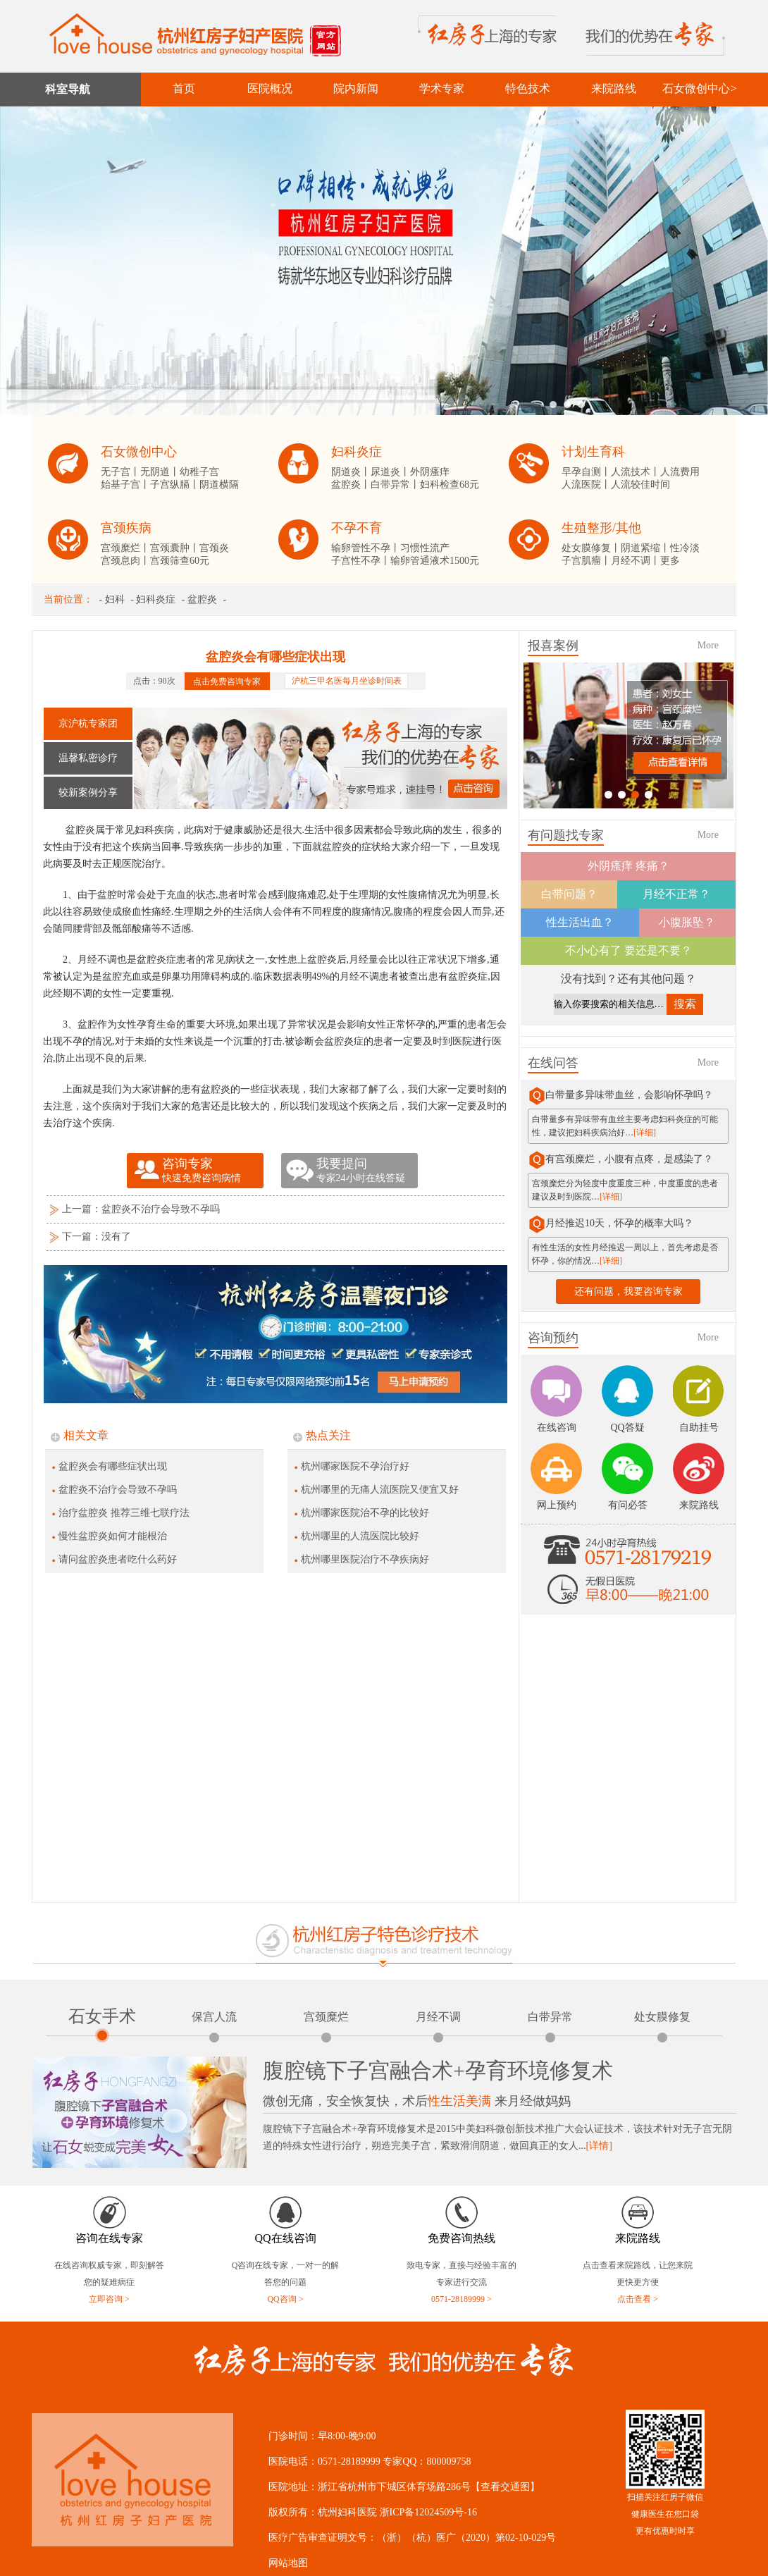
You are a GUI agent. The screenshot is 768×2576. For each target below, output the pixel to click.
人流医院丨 (586, 484)
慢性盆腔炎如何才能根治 (112, 1536)
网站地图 (288, 2563)
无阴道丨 (160, 472)
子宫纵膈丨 (174, 484)
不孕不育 (356, 528)
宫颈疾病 (126, 528)
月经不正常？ (676, 894)
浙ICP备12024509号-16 (428, 2512)
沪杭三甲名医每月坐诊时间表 (347, 681)
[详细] (644, 1133)
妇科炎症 (356, 452)
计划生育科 (593, 452)
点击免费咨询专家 (227, 681)
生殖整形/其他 (601, 528)
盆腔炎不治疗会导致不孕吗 (160, 1209)
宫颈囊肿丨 (174, 548)
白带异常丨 (395, 484)
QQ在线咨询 (285, 2238)
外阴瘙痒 (430, 472)
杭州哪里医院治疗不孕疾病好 (365, 1559)
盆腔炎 (202, 599)
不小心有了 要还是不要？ (628, 950)
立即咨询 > (109, 2299)
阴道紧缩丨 (645, 548)
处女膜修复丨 (591, 548)
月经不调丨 (635, 560)
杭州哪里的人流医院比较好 (360, 1536)
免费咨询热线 (461, 2238)
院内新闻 (355, 88)
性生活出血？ (580, 922)
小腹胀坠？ (687, 922)
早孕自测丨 (586, 472)
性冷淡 (685, 548)
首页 (184, 88)
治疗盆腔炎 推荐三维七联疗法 (124, 1513)
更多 (670, 560)
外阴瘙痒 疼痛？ (628, 866)
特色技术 (527, 88)
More (708, 645)
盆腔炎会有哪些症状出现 (112, 1466)
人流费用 (680, 472)
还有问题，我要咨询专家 (628, 1291)
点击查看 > (637, 2299)
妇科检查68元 (449, 484)
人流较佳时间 (640, 484)
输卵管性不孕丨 (365, 548)
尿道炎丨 (390, 472)
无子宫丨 (120, 472)
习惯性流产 (425, 548)
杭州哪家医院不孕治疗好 (355, 1466)
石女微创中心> (699, 88)
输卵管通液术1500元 (434, 560)
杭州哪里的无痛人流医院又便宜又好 (380, 1489)
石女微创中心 (139, 452)
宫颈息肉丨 (125, 560)
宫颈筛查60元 (179, 560)
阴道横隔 (219, 484)
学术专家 (441, 88)
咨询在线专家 (109, 2238)
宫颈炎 (214, 548)
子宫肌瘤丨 (586, 560)
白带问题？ (569, 894)
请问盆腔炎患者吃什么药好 (117, 1559)
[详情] (599, 2145)
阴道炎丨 (351, 472)
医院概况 (269, 88)
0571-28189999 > (461, 2299)
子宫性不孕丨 (360, 560)
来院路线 (613, 88)
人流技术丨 (635, 472)
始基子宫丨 (125, 484)
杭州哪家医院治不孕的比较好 (365, 1513)
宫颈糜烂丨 (125, 548)
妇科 (115, 599)
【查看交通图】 (505, 2487)
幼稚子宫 (199, 472)
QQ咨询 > (285, 2299)
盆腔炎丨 (351, 484)
